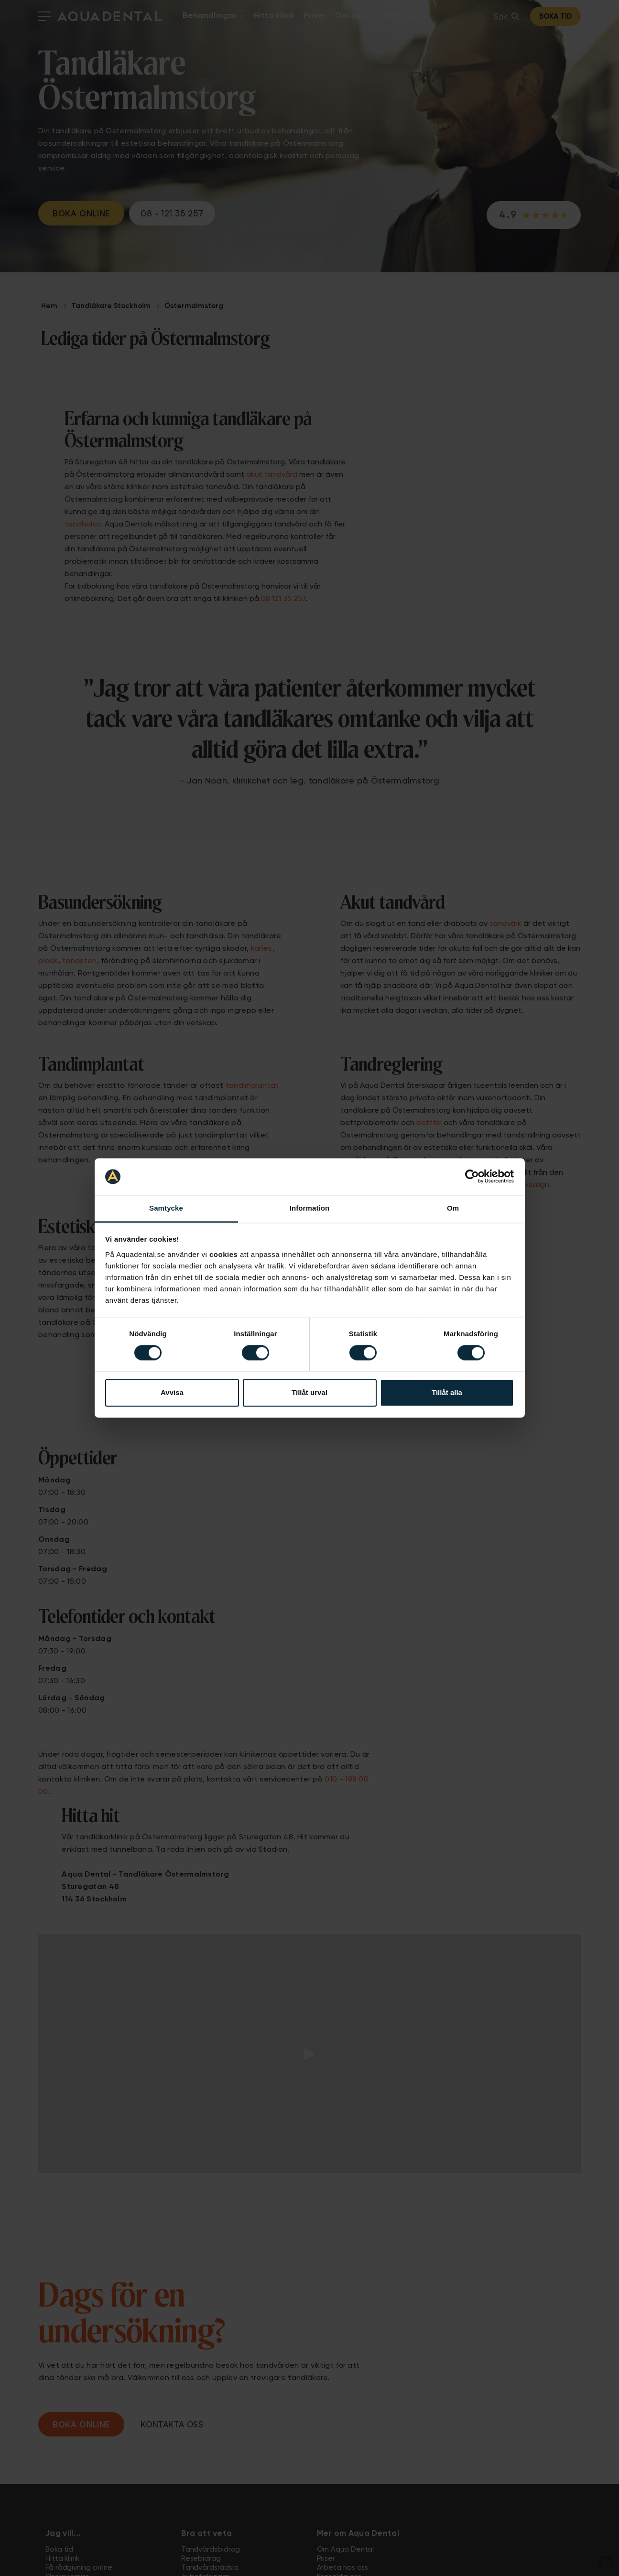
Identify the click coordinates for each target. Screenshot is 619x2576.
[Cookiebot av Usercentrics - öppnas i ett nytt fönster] (472, 1177)
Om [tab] (453, 1208)
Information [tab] (310, 1208)
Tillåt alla (447, 1392)
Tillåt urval (309, 1392)
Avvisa (172, 1392)
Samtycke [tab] (166, 1208)
